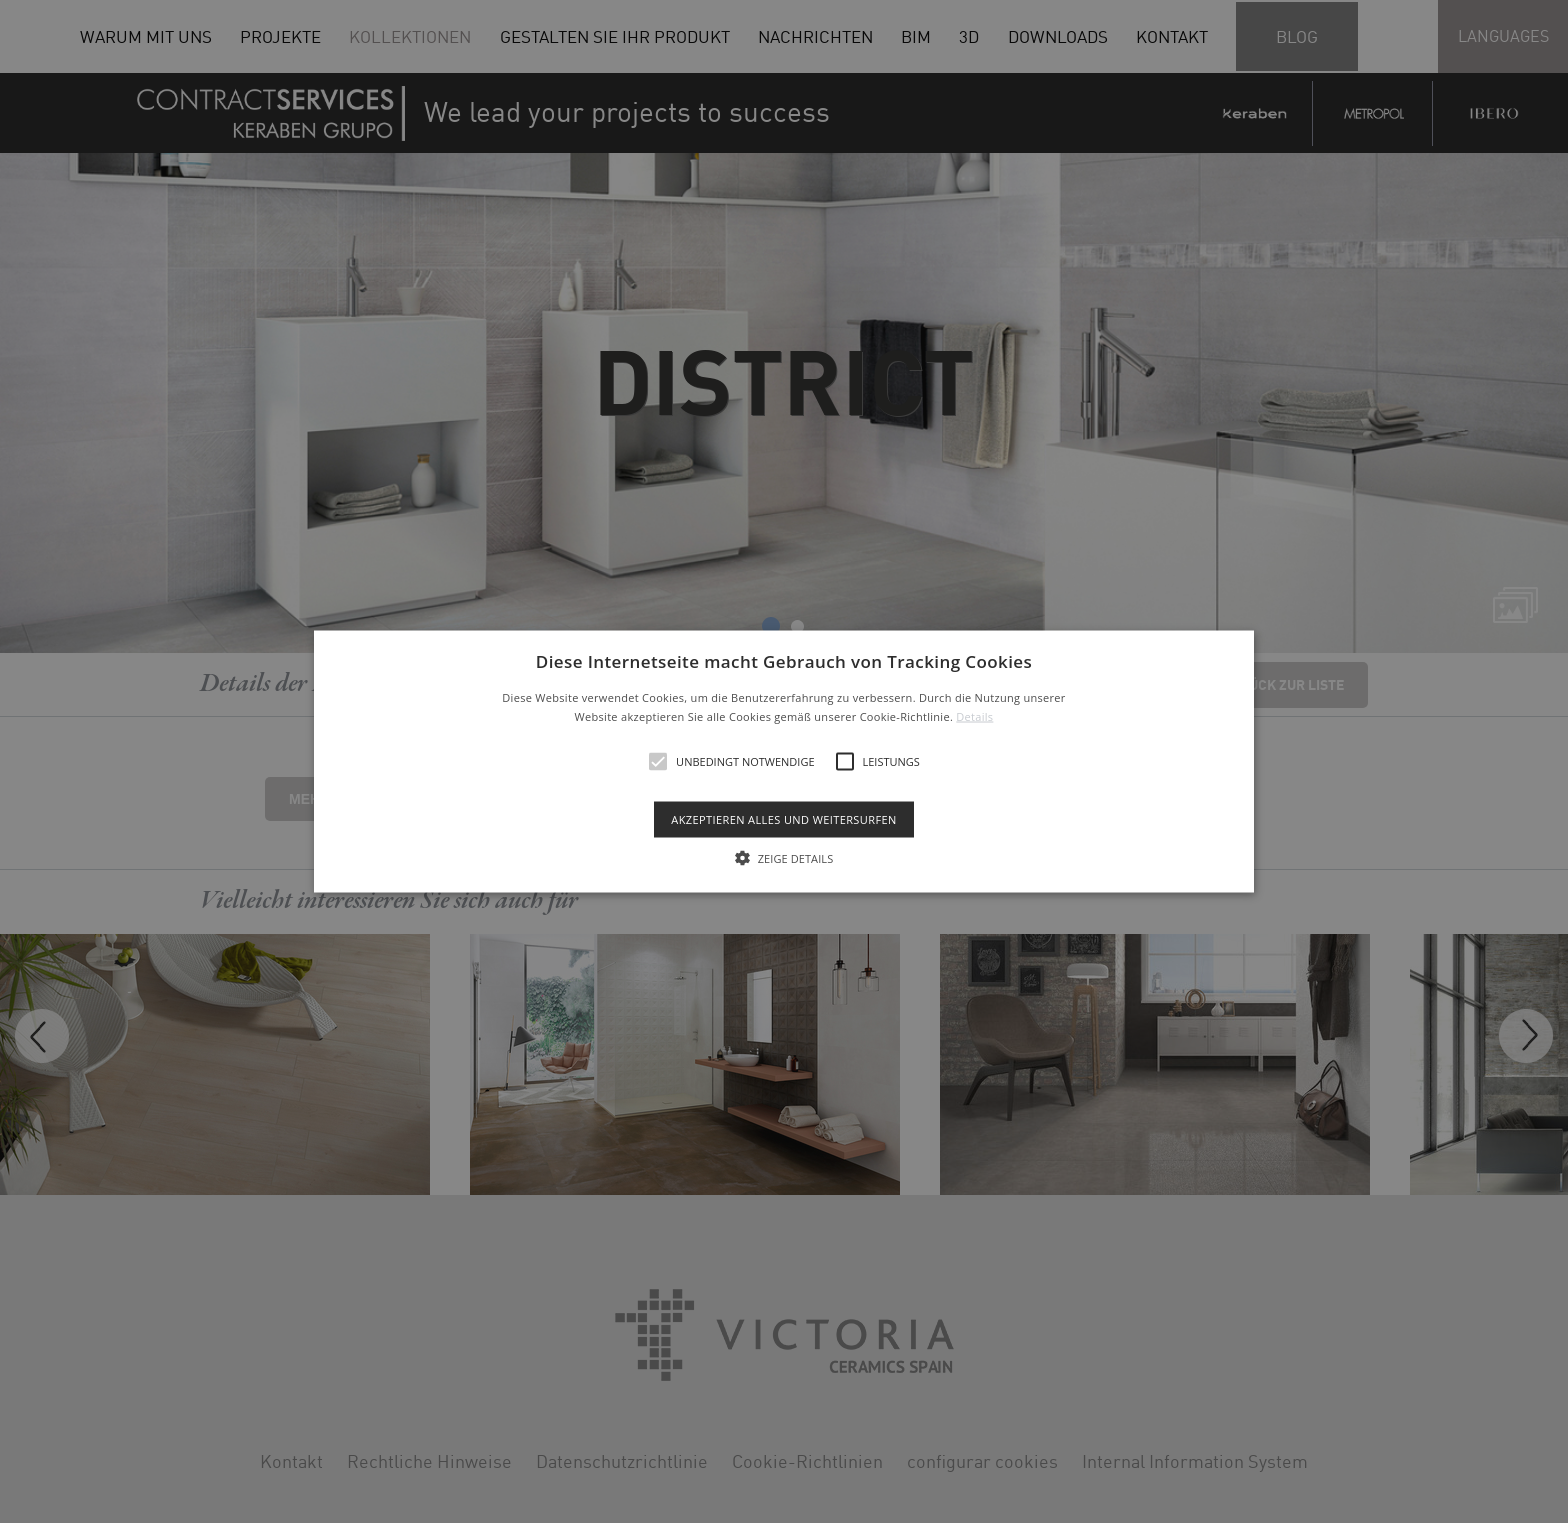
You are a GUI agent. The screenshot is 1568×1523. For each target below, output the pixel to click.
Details (974, 716)
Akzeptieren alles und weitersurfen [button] (783, 819)
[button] (784, 761)
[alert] (784, 761)
